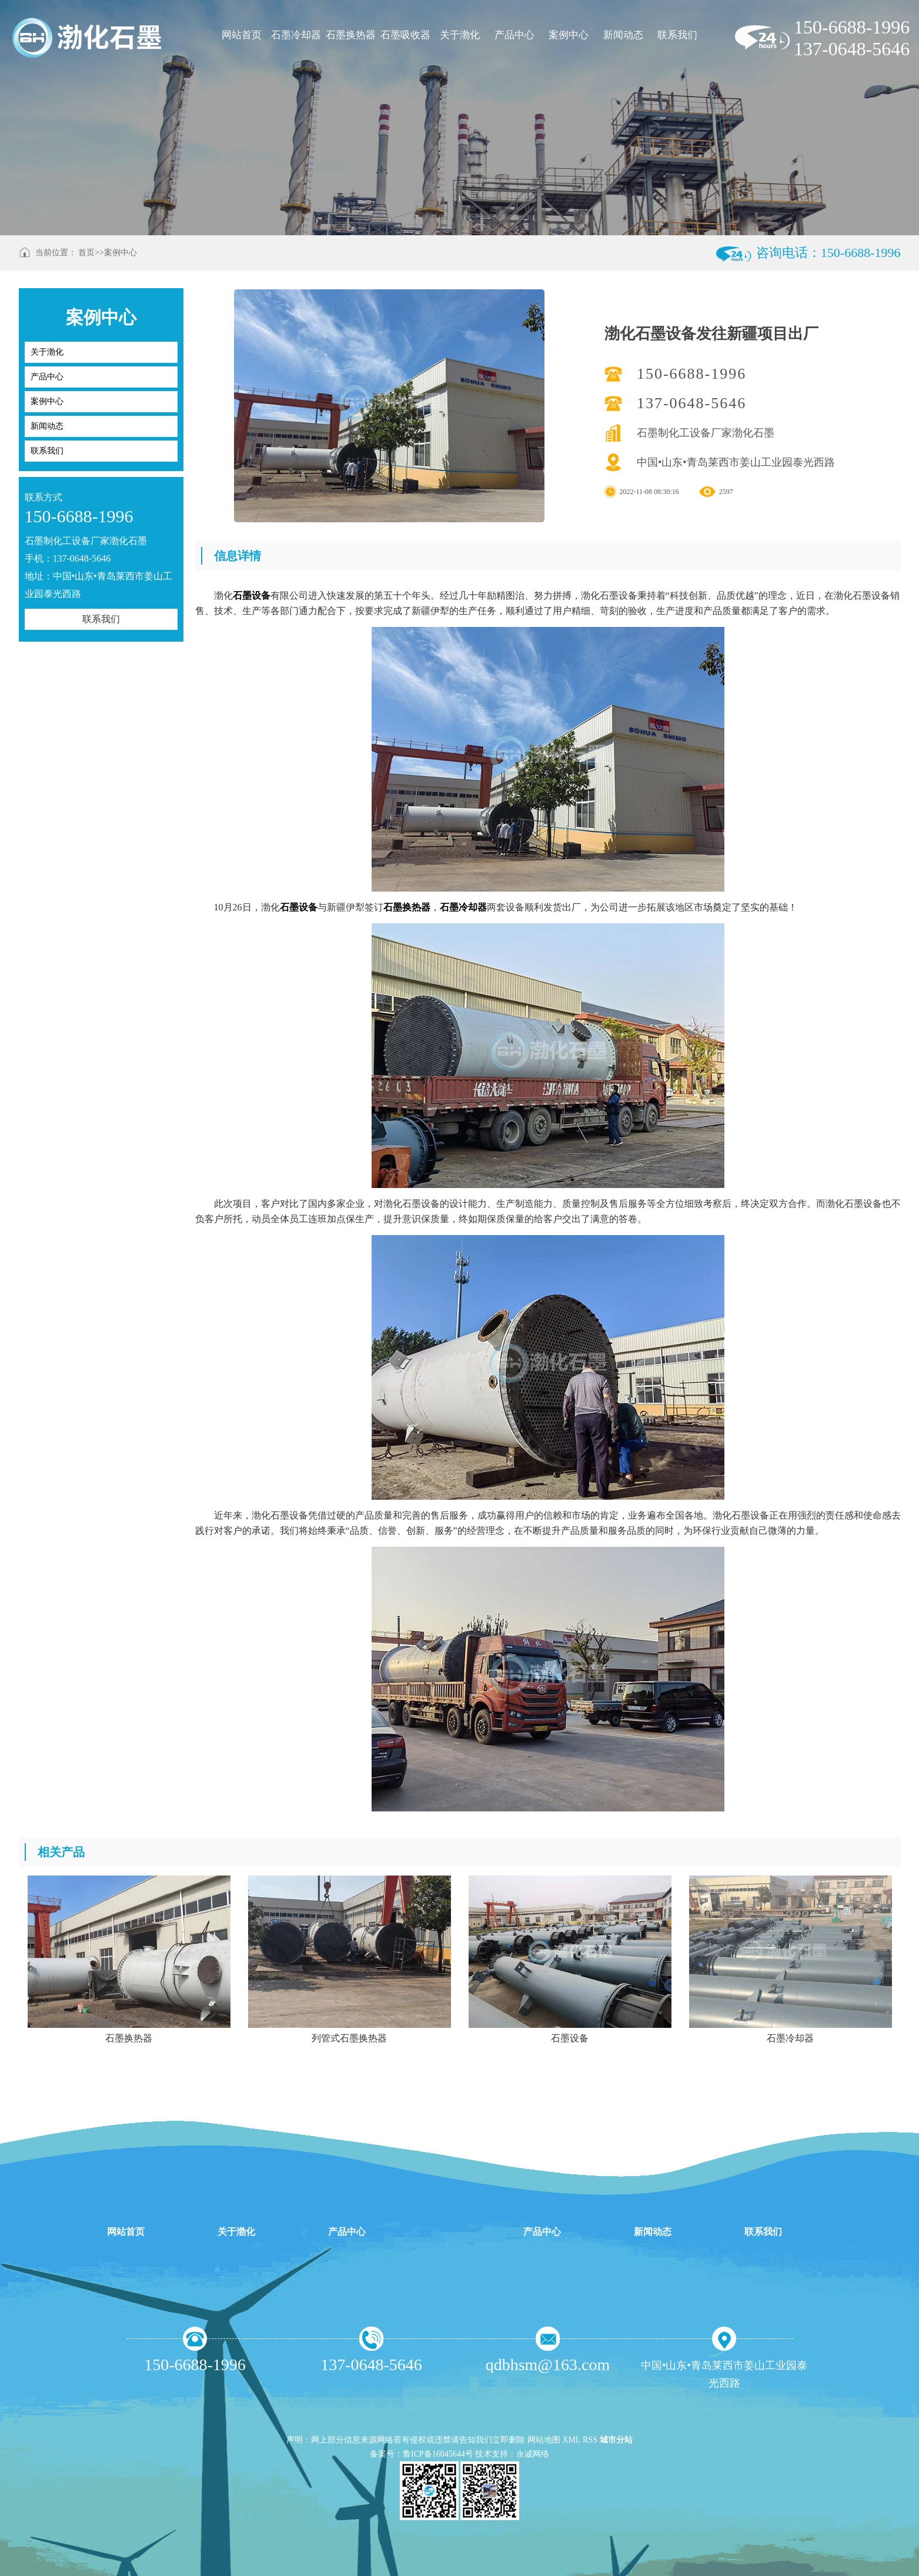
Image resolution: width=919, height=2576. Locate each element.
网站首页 (242, 35)
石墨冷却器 (296, 35)
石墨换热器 (351, 35)
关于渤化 (460, 35)
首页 (86, 252)
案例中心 (569, 35)
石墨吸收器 (405, 35)
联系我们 (677, 35)
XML (571, 2439)
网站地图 (543, 2439)
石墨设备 (251, 595)
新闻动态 (623, 35)
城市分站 (616, 2439)
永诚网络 (532, 2454)
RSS (590, 2439)
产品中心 (514, 35)
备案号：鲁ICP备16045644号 (421, 2454)
